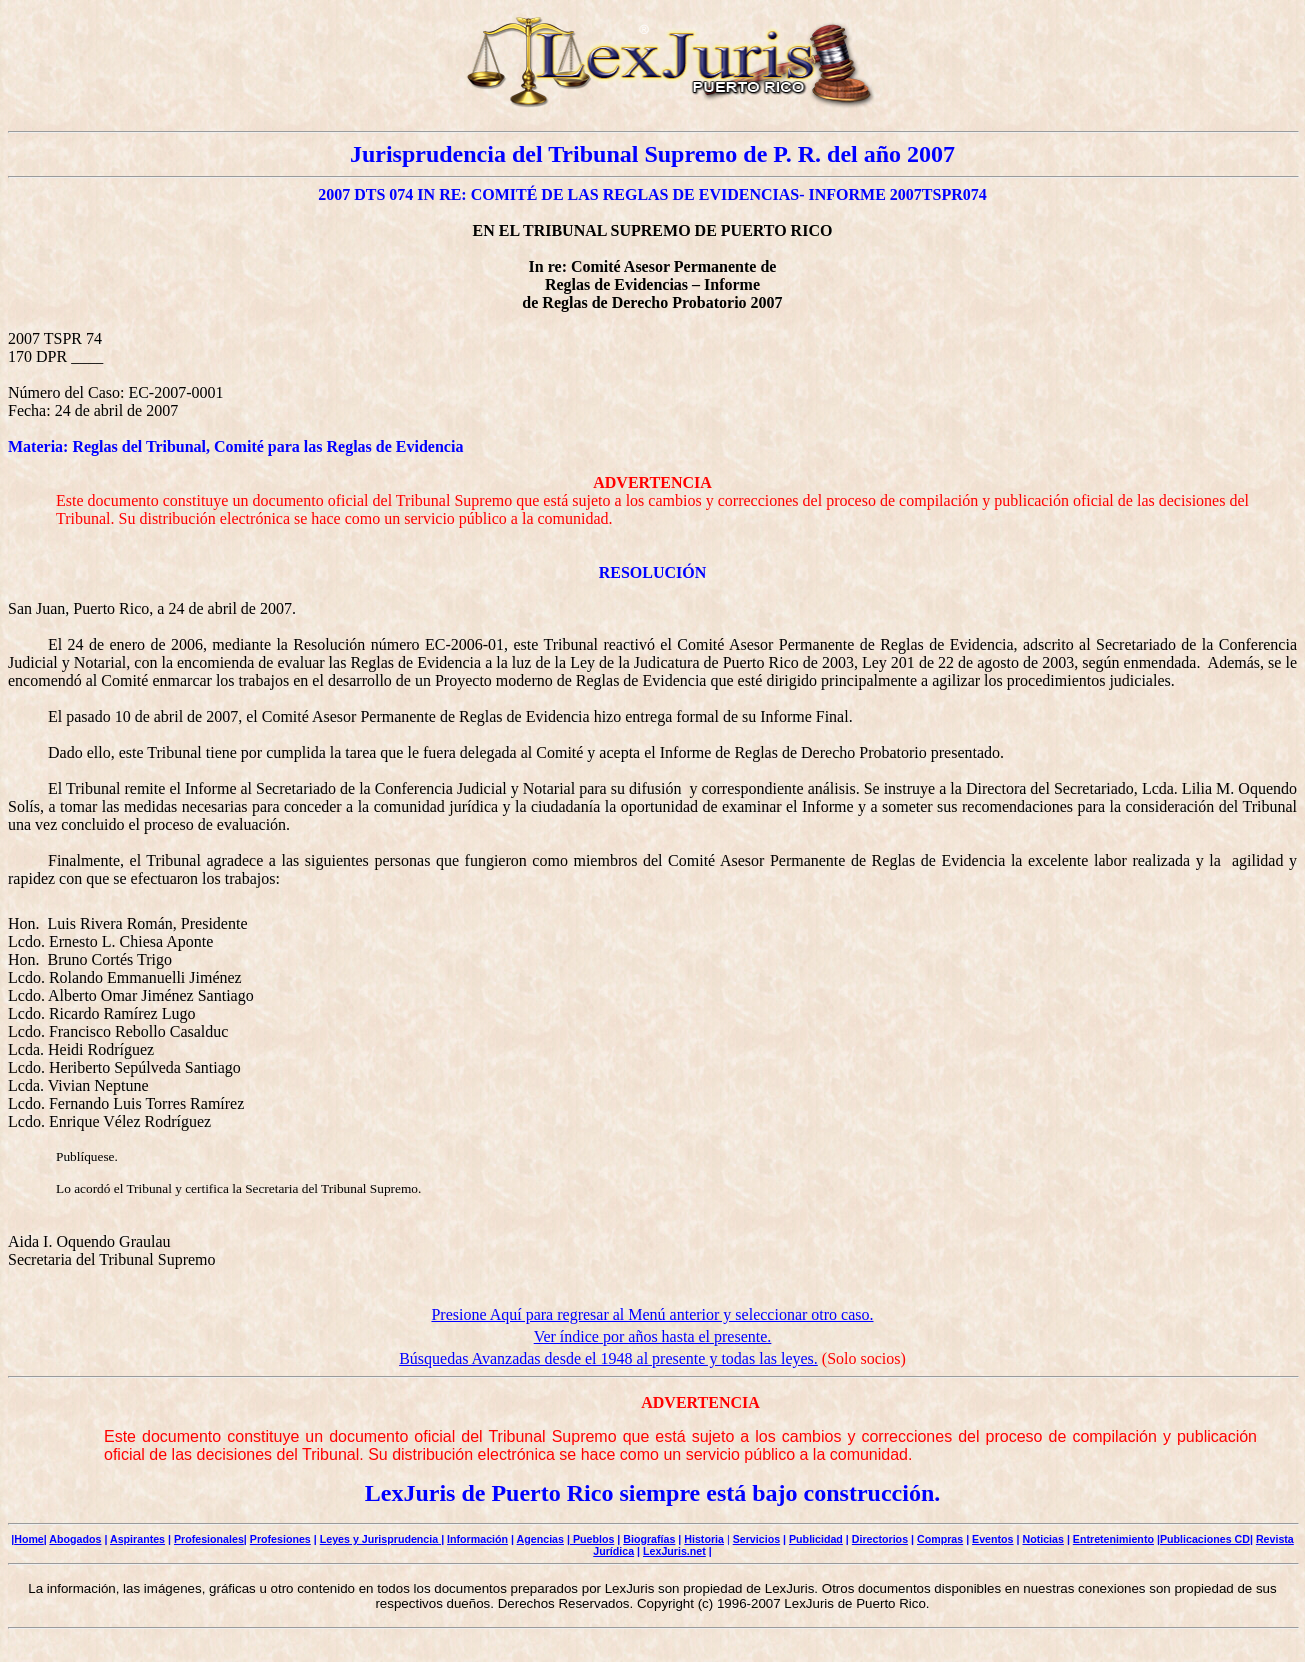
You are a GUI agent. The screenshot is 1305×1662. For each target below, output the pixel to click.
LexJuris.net (674, 1551)
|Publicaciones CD (1203, 1539)
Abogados (75, 1539)
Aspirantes (137, 1539)
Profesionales (209, 1539)
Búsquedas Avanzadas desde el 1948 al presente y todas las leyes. (608, 1358)
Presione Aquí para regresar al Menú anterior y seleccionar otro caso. (652, 1314)
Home (29, 1539)
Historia (704, 1539)
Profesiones (280, 1539)
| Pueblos (590, 1539)
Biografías (649, 1539)
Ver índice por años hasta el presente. (653, 1336)
